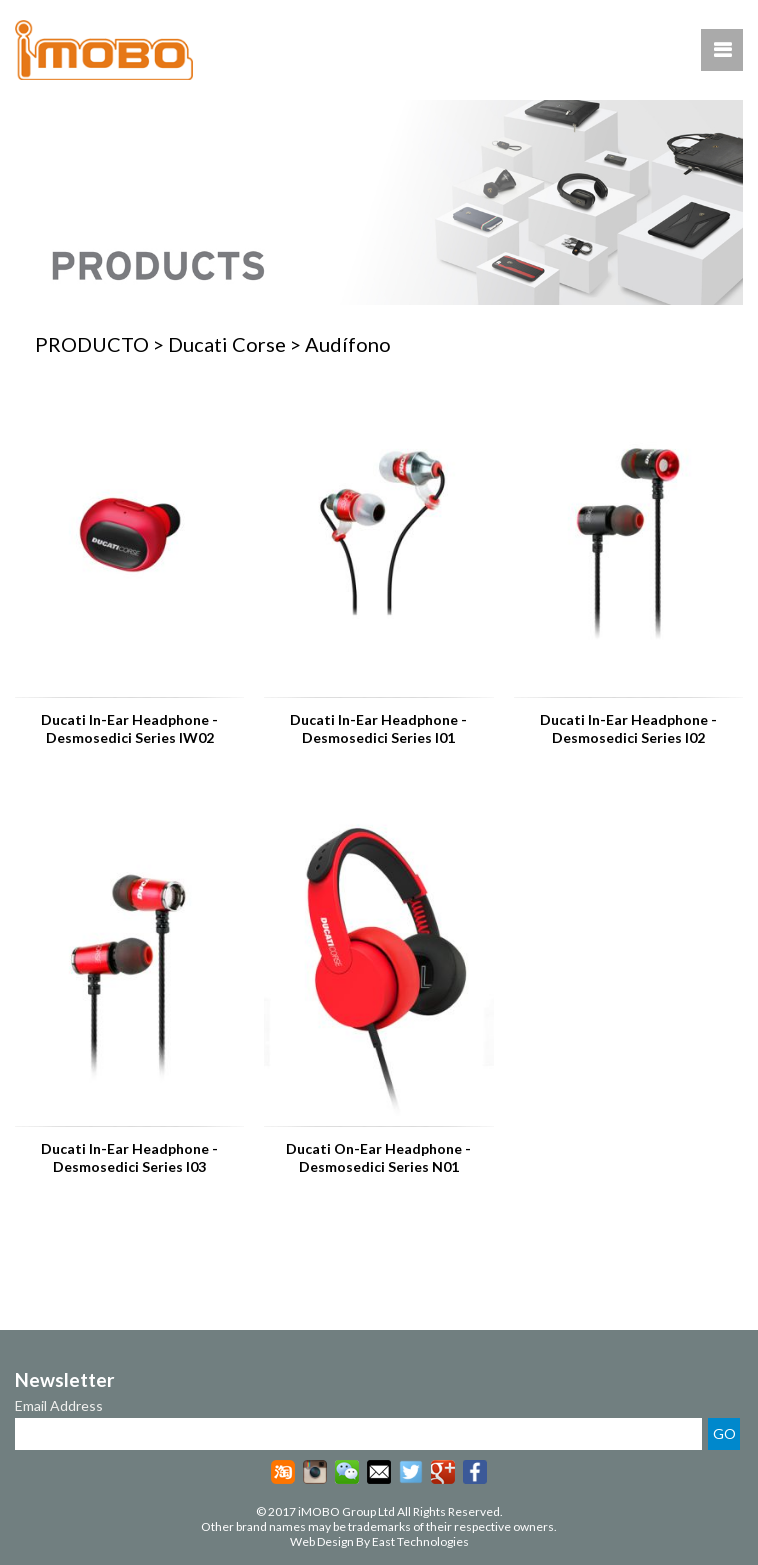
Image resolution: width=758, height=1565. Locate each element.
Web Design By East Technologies (379, 1541)
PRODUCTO (92, 344)
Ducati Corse (227, 344)
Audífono (348, 344)
